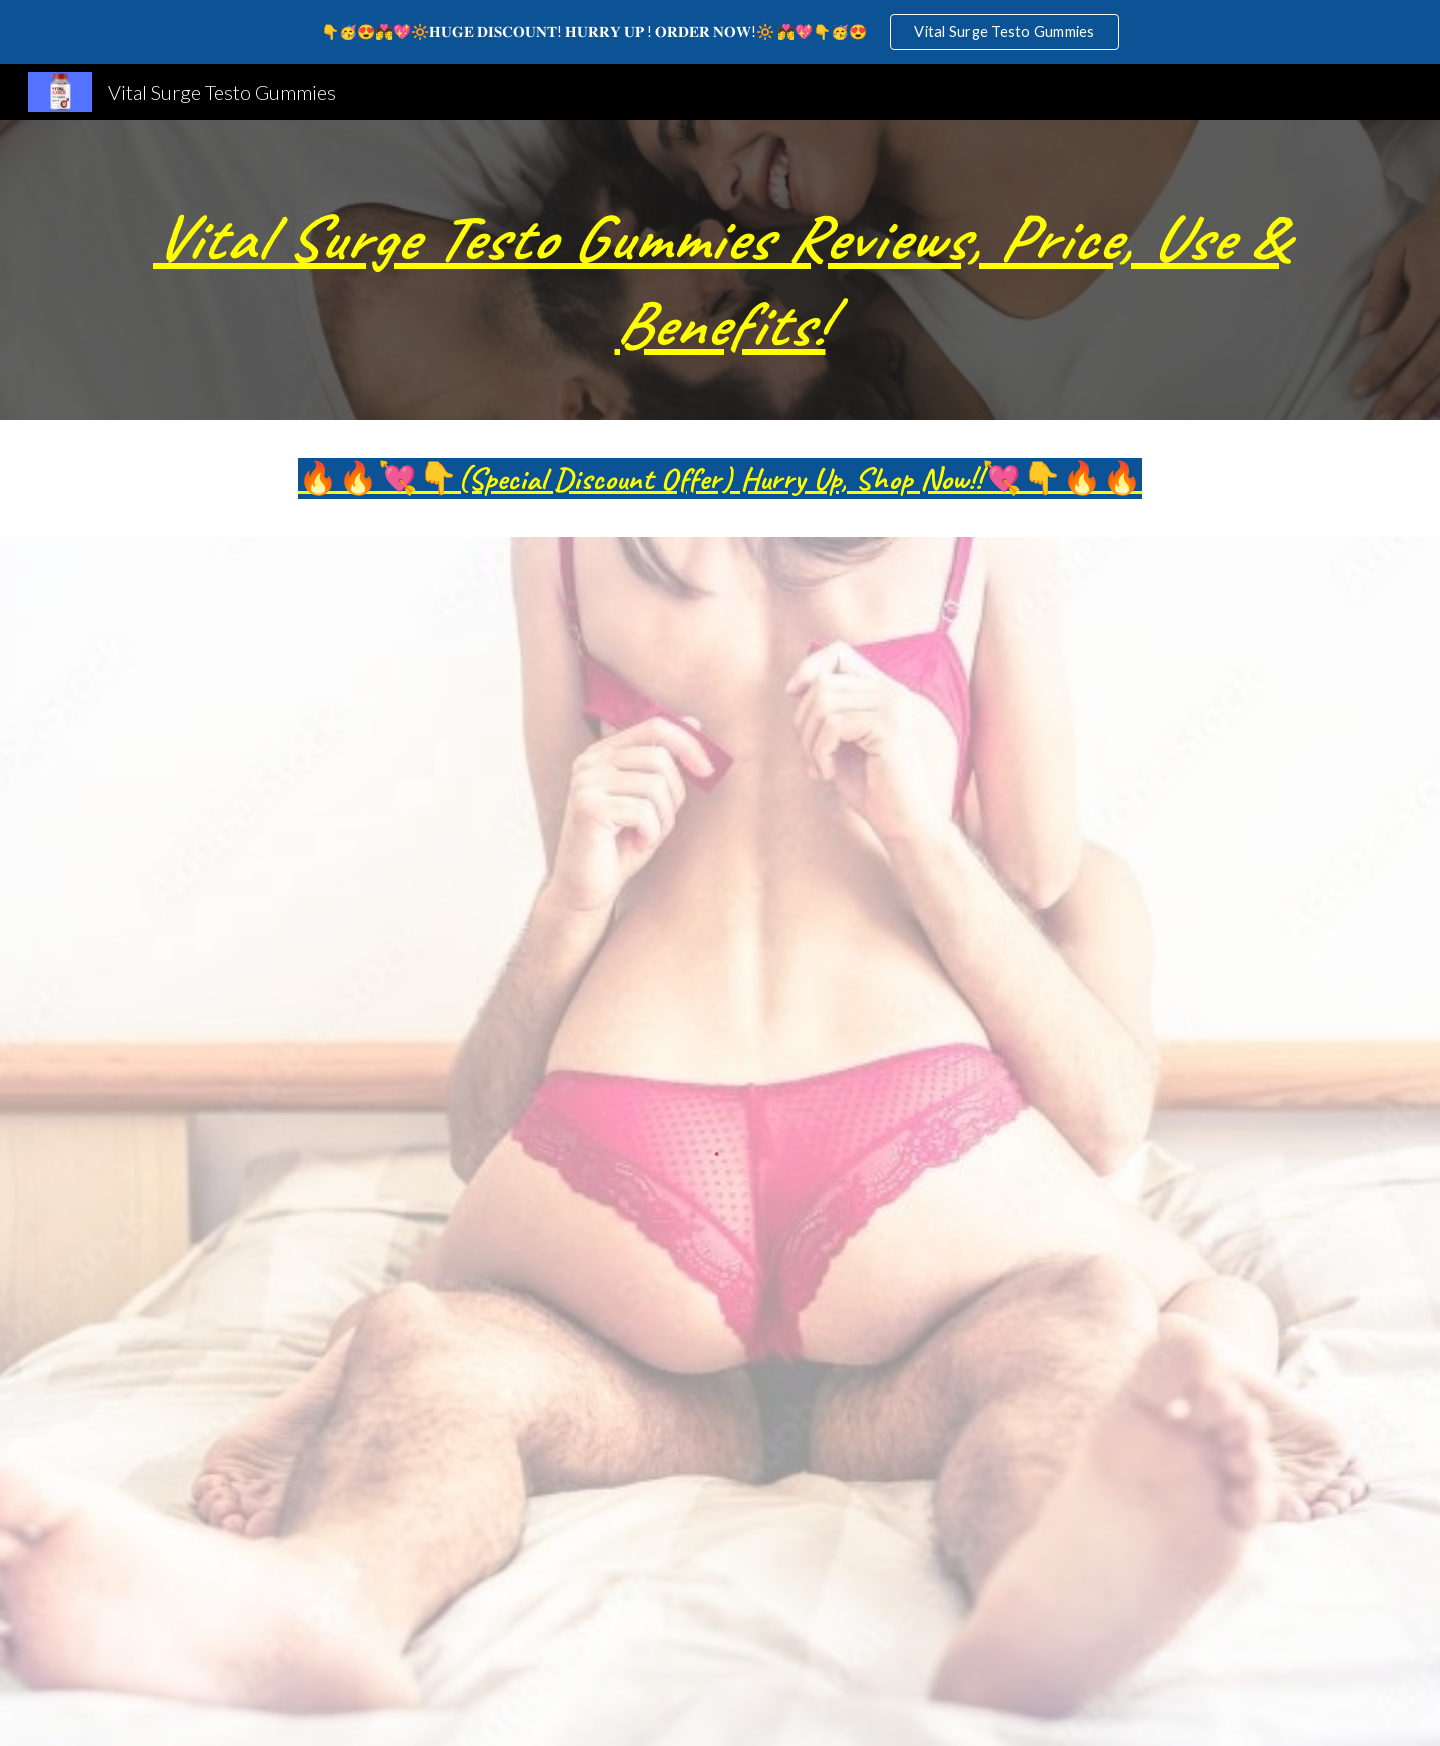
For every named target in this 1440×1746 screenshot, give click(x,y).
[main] (720, 270)
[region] (720, 32)
